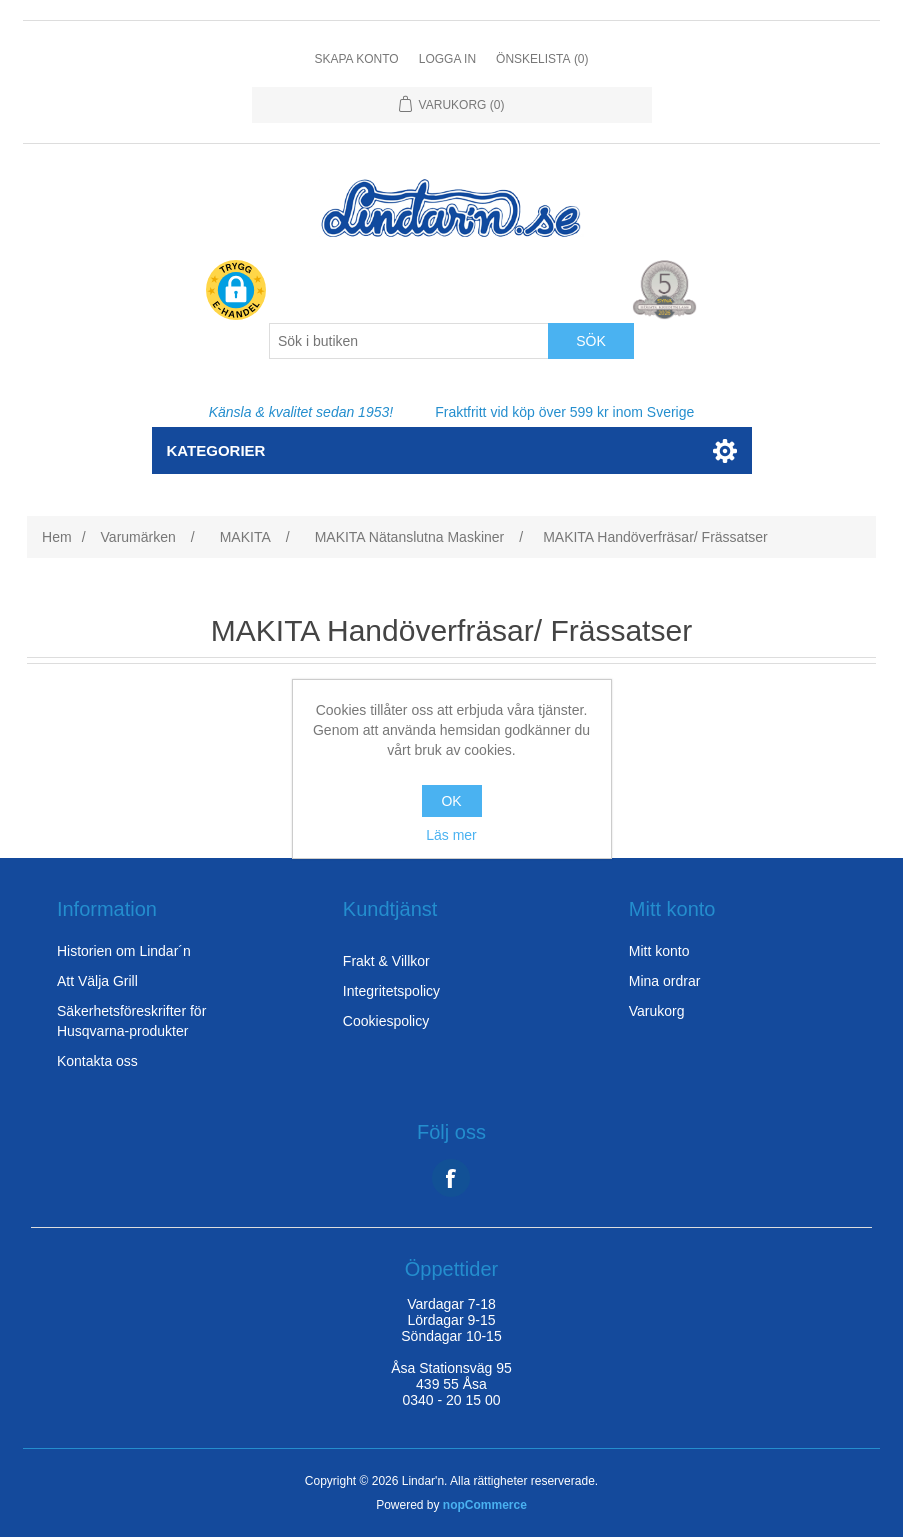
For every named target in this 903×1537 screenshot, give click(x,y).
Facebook (451, 1178)
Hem (57, 537)
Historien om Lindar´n (124, 951)
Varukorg (657, 1011)
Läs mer (451, 835)
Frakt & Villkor (386, 961)
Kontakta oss (97, 1061)
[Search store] (409, 341)
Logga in (447, 59)
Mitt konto (659, 951)
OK (451, 801)
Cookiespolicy (386, 1021)
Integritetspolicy (391, 991)
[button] (236, 291)
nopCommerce (485, 1505)
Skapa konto (356, 59)
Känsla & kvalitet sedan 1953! (301, 412)
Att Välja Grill (97, 981)
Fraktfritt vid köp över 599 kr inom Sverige (564, 412)
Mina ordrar (665, 981)
